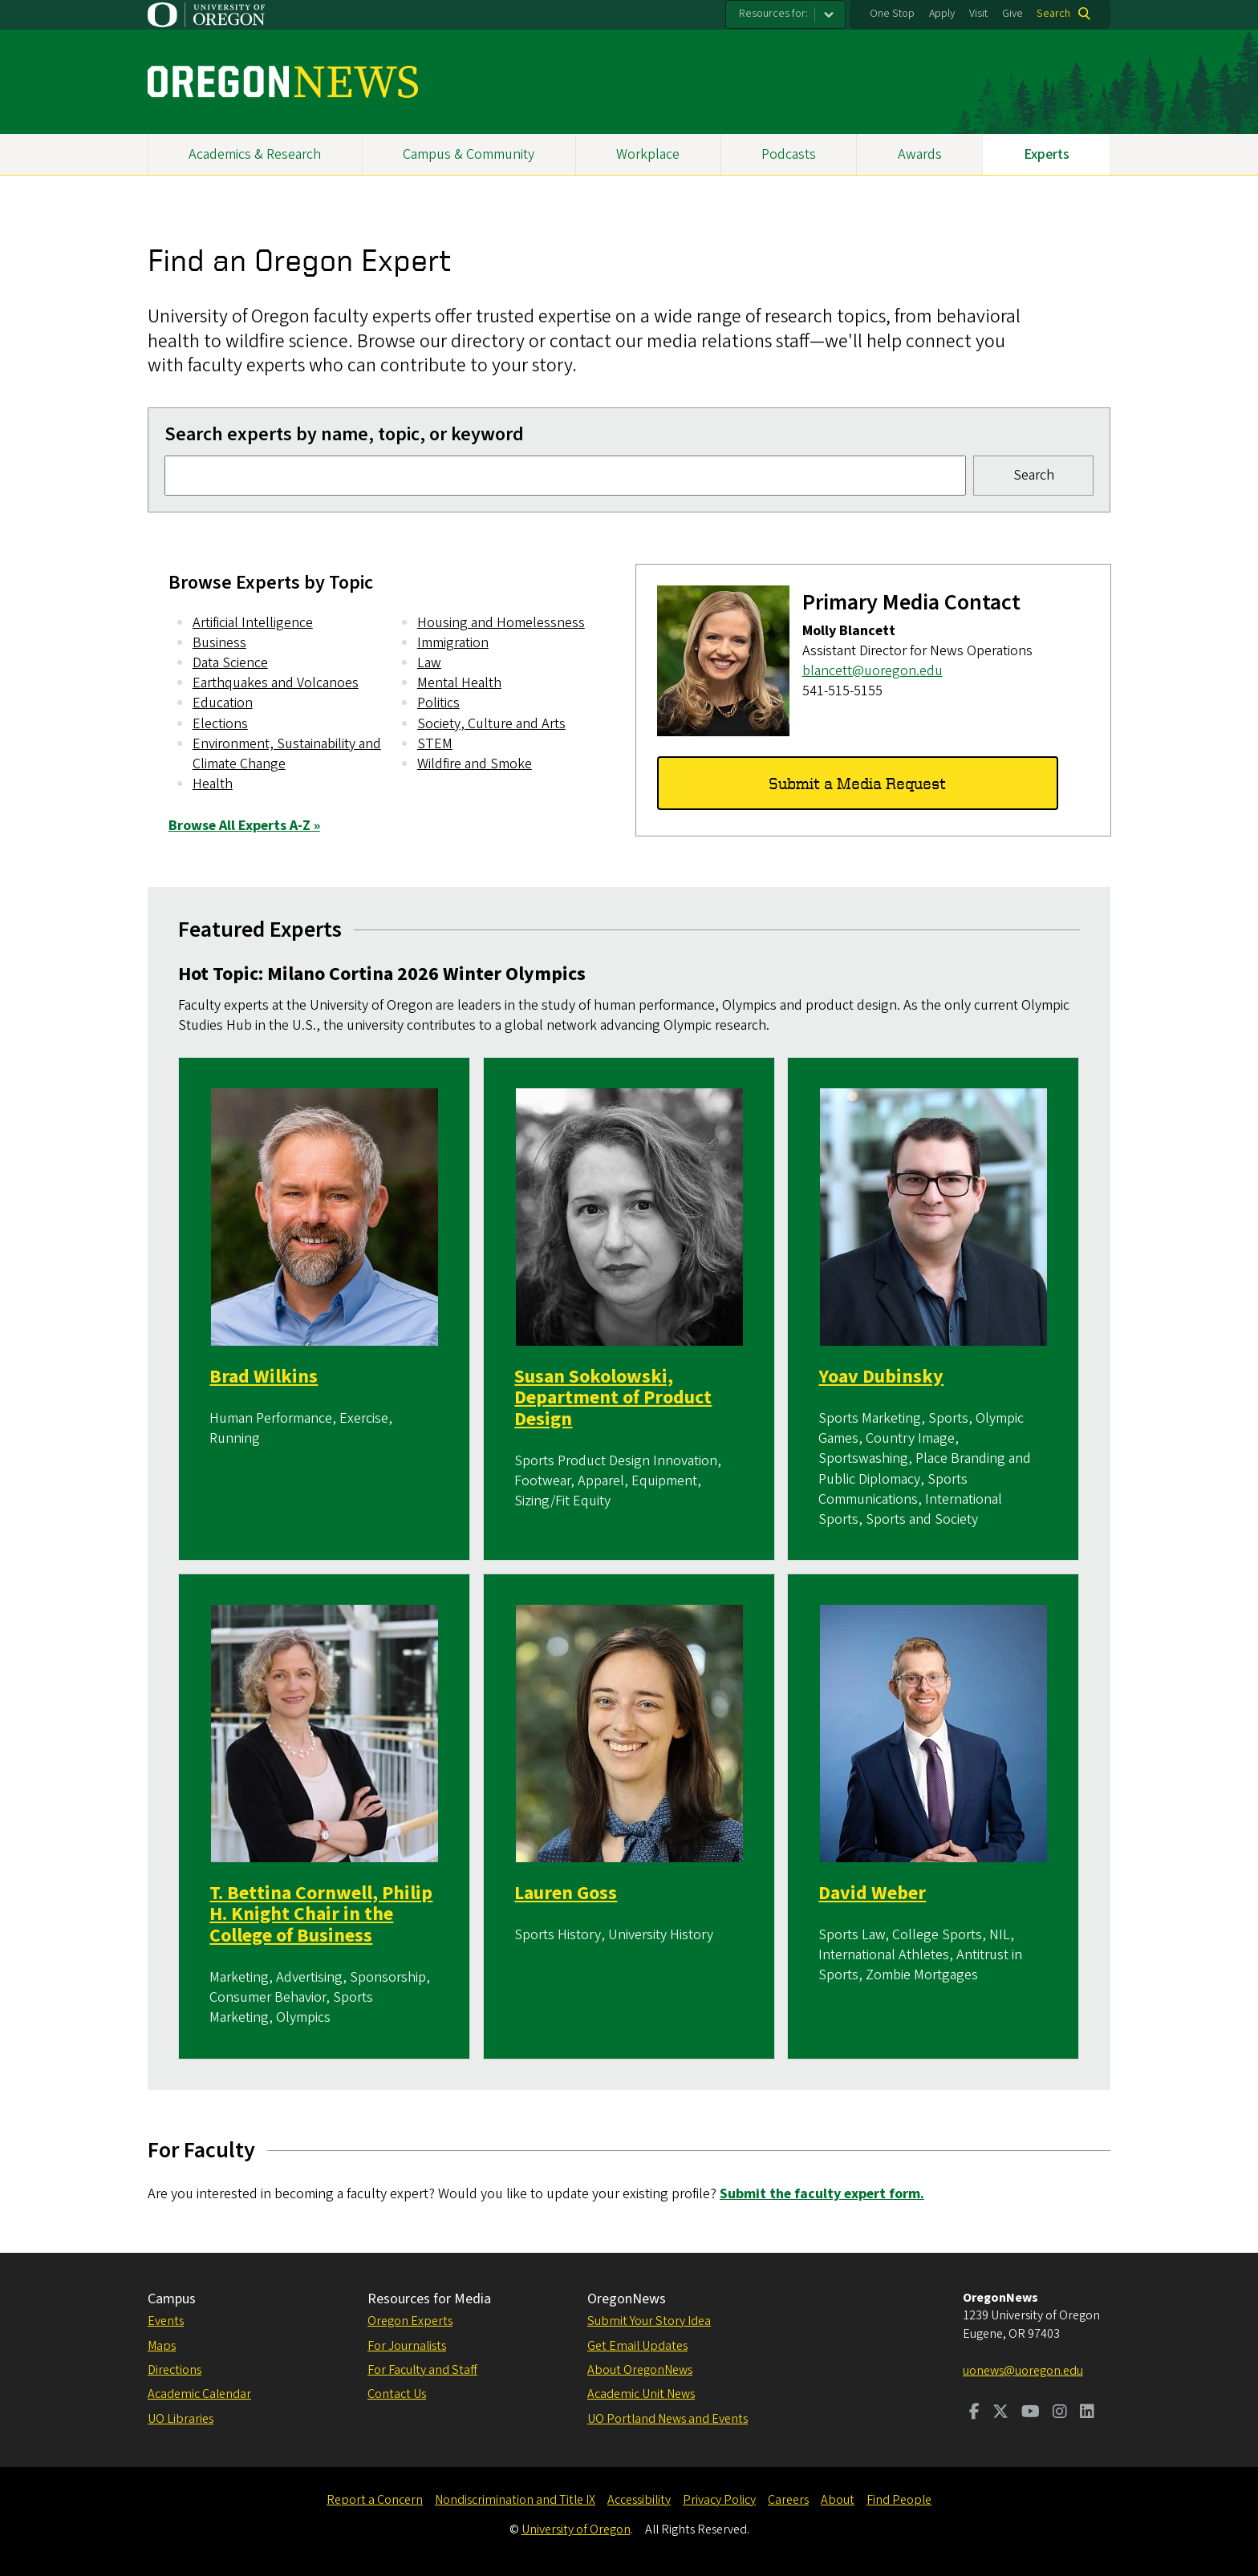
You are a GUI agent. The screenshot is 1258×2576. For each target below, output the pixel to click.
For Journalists (406, 2346)
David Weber (873, 1893)
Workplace (648, 154)
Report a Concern (375, 2500)
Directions (174, 2370)
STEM (434, 744)
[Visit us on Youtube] (1030, 2413)
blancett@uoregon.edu (871, 671)
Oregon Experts (409, 2321)
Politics (438, 703)
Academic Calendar (199, 2394)
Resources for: (773, 14)
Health (213, 784)
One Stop (892, 14)
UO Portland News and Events (667, 2419)
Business (219, 643)
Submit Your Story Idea (649, 2321)
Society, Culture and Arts (491, 724)
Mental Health (459, 683)
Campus (172, 2299)
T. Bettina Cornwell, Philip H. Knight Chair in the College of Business (321, 1914)
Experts (1046, 154)
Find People (898, 2500)
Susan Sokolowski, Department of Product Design (613, 1398)
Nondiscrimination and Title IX (515, 2500)
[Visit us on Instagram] (1059, 2413)
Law (429, 663)
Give (1012, 14)
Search (1053, 14)
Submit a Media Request (857, 782)
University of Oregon (576, 2529)
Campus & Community (468, 154)
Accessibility (639, 2500)
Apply (942, 14)
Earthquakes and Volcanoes (276, 683)
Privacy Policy (719, 2500)
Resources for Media (429, 2299)
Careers (788, 2500)
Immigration (453, 643)
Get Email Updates (637, 2346)
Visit (978, 14)
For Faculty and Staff (422, 2370)
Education (223, 703)
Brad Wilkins (264, 1377)
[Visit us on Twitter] (1000, 2413)
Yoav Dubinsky (881, 1377)
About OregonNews (639, 2370)
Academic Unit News (641, 2394)
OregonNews (626, 2299)
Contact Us (396, 2394)
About (837, 2500)
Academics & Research (255, 154)
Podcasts (788, 154)
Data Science (230, 663)
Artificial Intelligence (253, 623)
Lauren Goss (565, 1893)
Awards (920, 154)
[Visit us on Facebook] (974, 2413)
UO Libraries (180, 2419)
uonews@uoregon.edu (1023, 2371)
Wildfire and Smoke (474, 764)
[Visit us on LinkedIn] (1087, 2413)
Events (166, 2321)
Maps (162, 2346)
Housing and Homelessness (501, 623)
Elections (220, 724)
